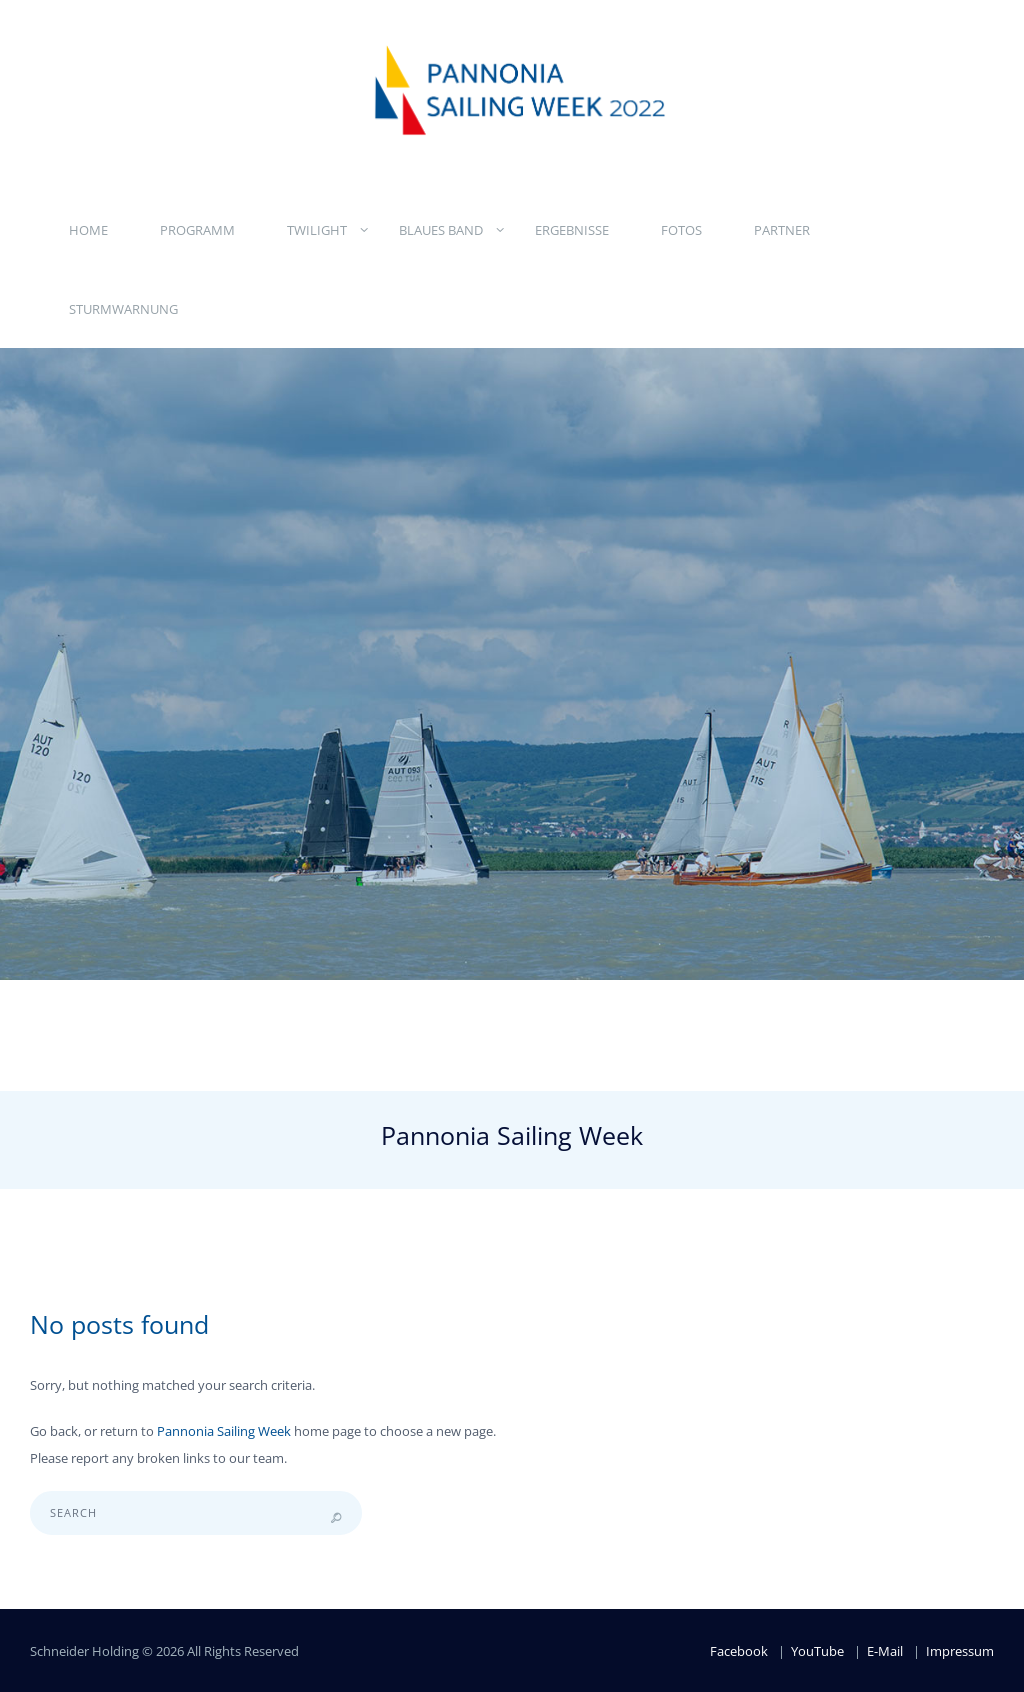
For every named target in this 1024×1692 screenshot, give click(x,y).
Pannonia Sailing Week (224, 1431)
